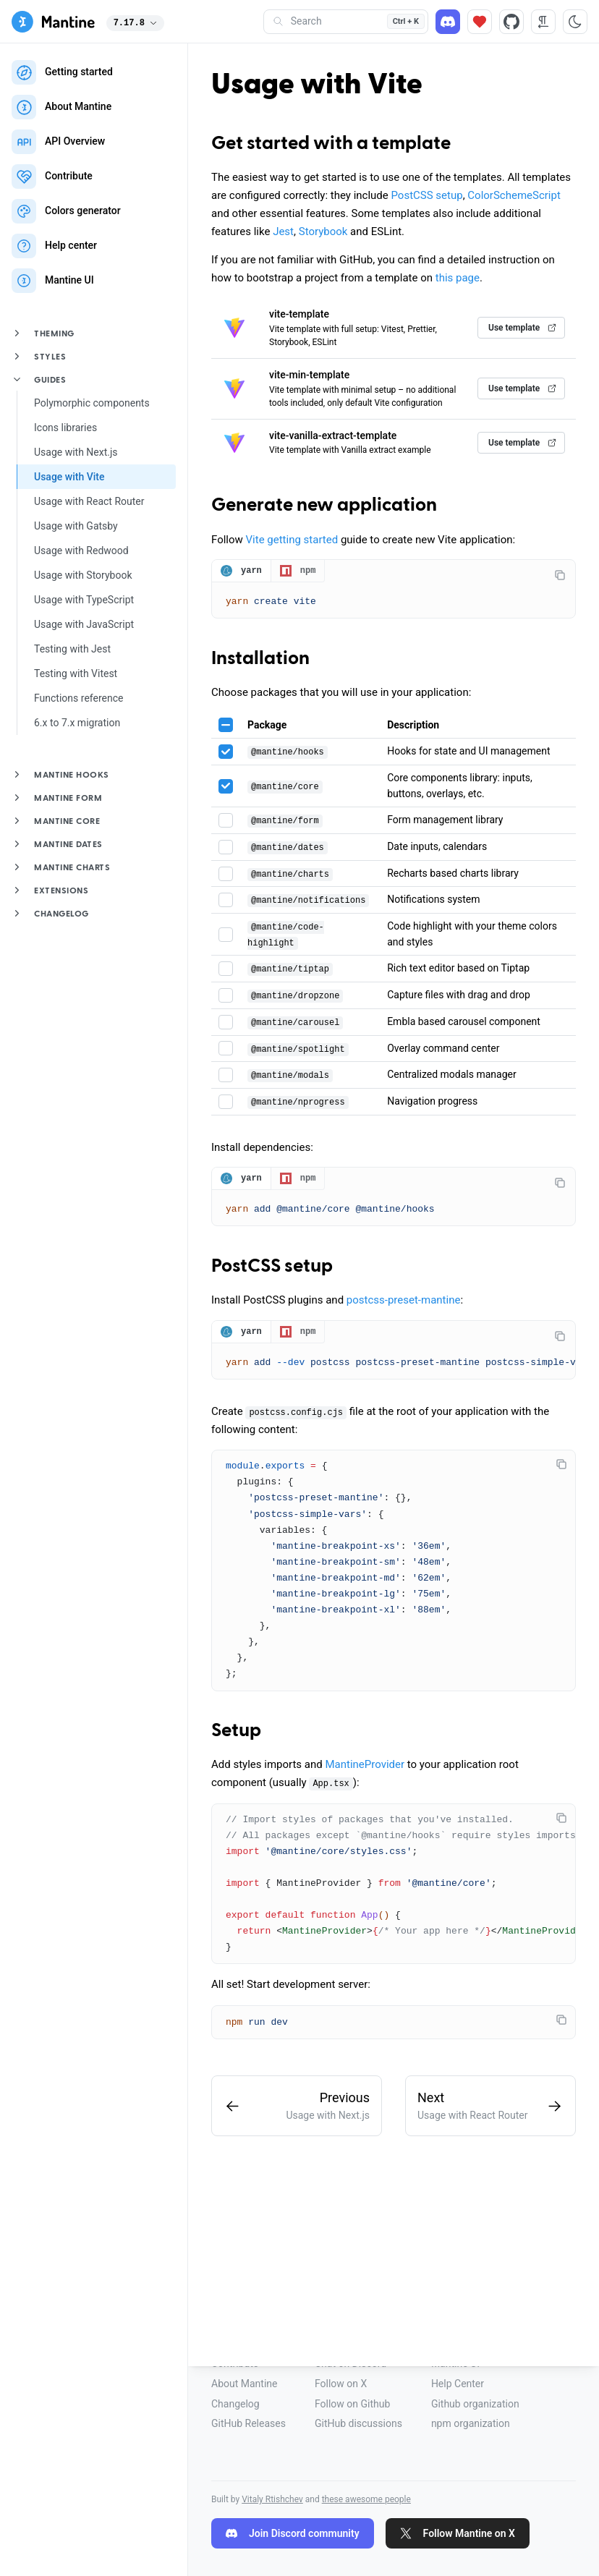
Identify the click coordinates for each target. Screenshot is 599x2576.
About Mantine (244, 2383)
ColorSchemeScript (514, 195)
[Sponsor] (479, 21)
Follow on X (341, 2383)
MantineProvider (364, 1768)
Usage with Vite (69, 477)
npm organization (470, 2423)
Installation (260, 660)
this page (458, 277)
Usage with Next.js (76, 452)
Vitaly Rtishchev (272, 2499)
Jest (283, 231)
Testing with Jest (72, 649)
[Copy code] (560, 575)
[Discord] (448, 21)
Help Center (457, 2383)
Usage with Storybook (83, 575)
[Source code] (511, 21)
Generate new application (324, 505)
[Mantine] (53, 22)
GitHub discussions (358, 2423)
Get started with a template (331, 144)
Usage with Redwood (81, 550)
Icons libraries (65, 427)
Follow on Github (352, 2404)
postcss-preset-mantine (404, 1302)
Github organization (475, 2404)
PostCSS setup (426, 195)
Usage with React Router (89, 501)
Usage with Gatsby (76, 526)
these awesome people (366, 2499)
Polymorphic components (92, 403)
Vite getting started (292, 539)
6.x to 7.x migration (77, 722)
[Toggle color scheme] (575, 21)
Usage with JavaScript (84, 624)
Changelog (235, 2404)
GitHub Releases (248, 2423)
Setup (236, 1735)
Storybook (323, 231)
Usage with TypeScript (84, 599)
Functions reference (78, 698)
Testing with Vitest (75, 673)
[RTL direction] (543, 21)
